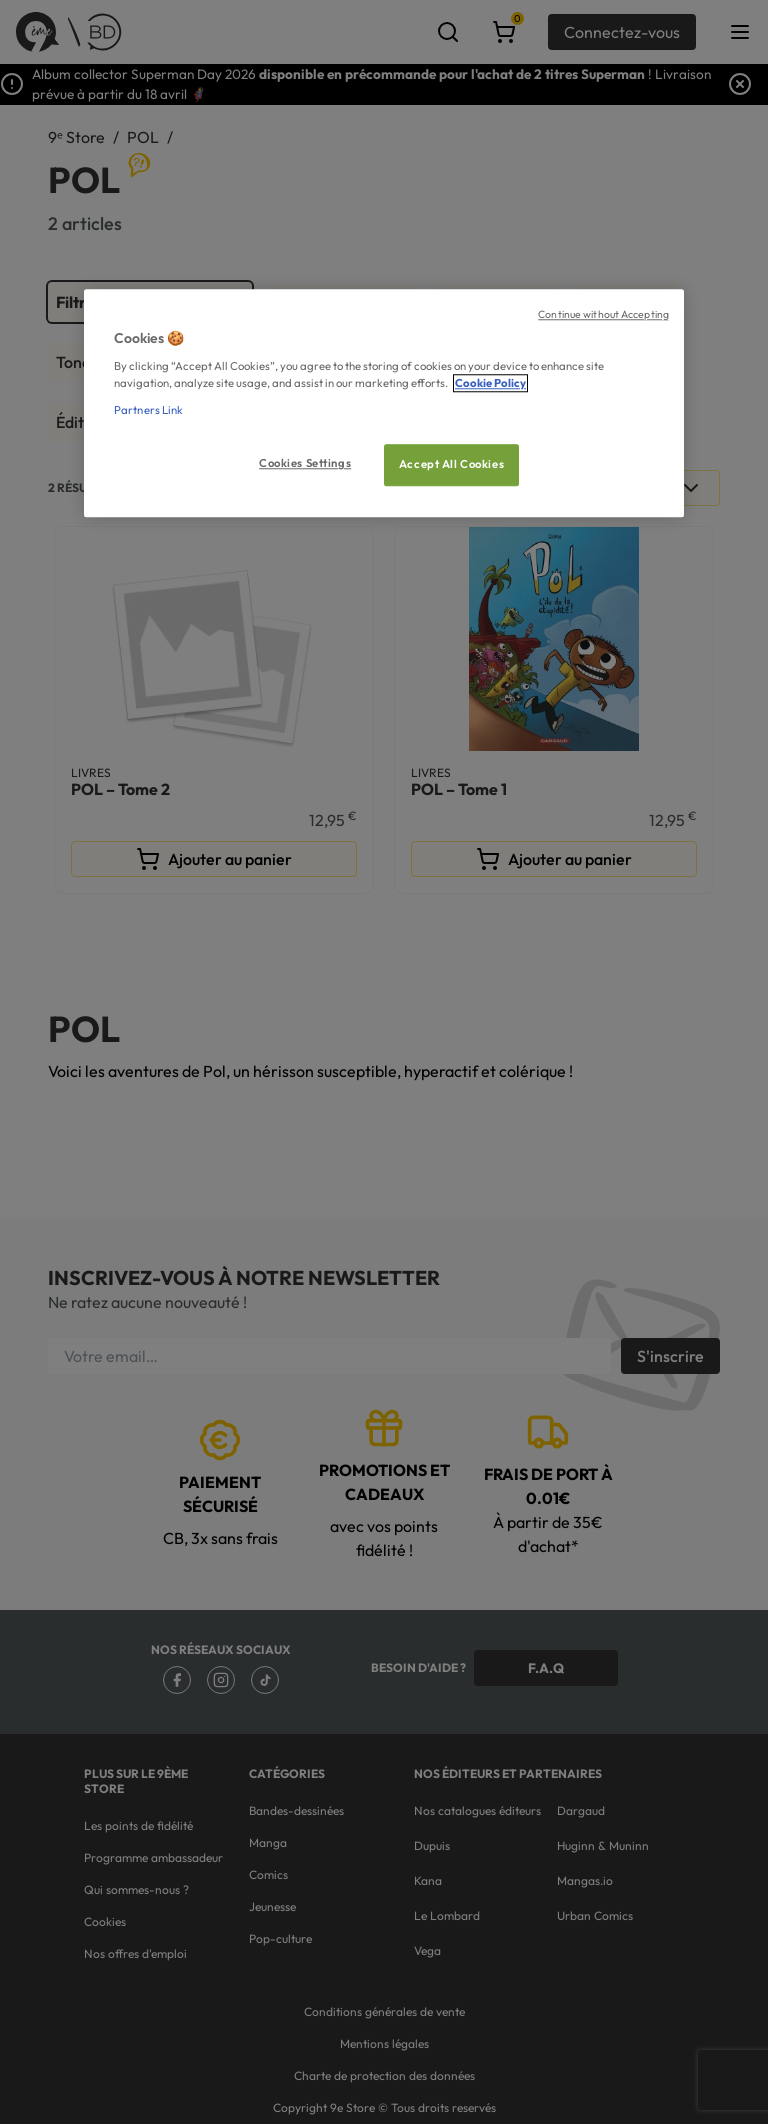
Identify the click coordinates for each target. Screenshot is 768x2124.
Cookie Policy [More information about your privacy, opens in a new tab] (490, 384)
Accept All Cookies (451, 465)
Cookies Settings (305, 464)
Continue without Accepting (603, 314)
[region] (384, 403)
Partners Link (148, 411)
